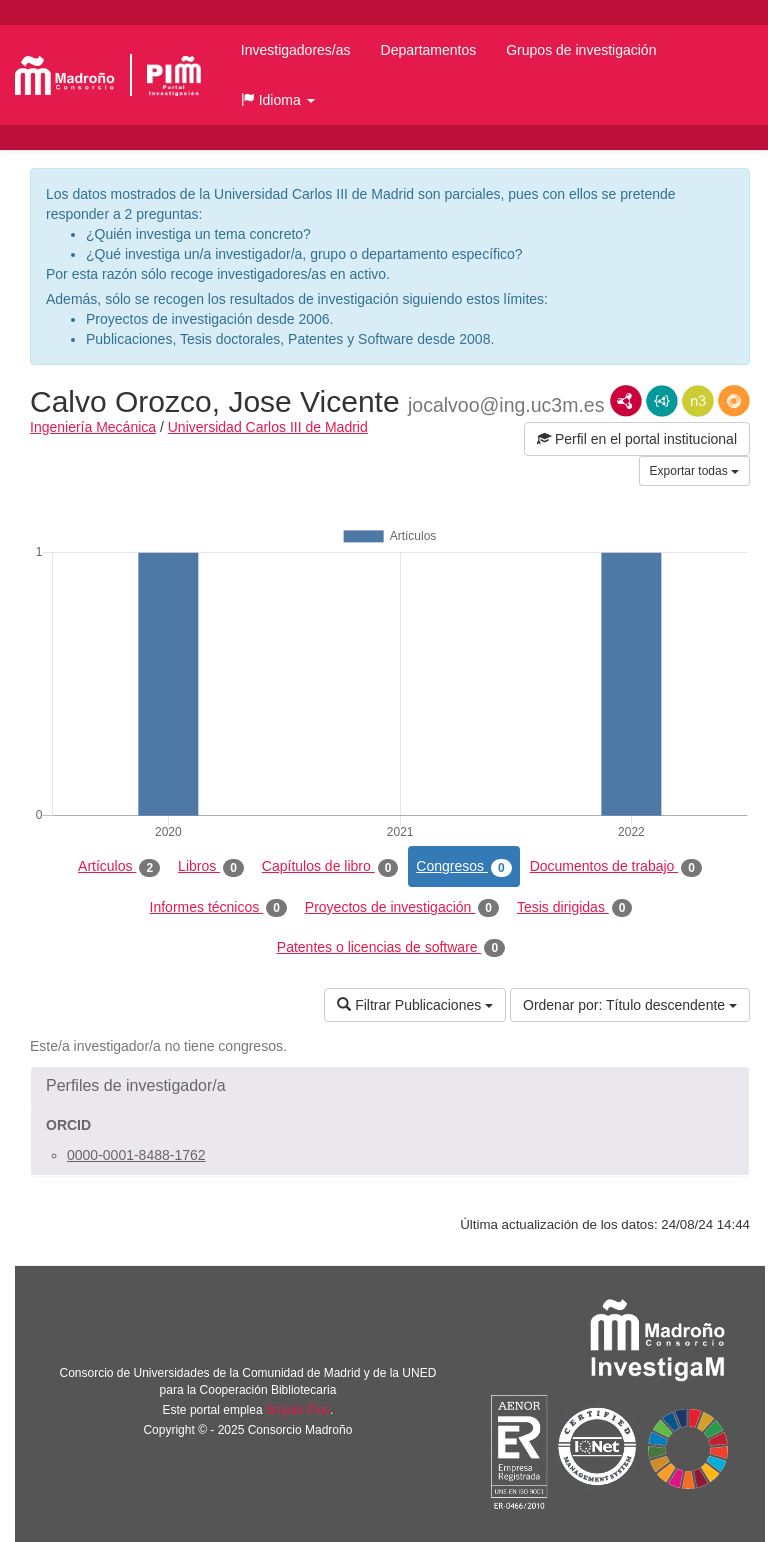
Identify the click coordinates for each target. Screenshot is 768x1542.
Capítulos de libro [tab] (330, 867)
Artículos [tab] (119, 867)
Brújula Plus (298, 1410)
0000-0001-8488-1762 (136, 1155)
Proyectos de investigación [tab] (402, 908)
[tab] (390, 1086)
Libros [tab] (211, 867)
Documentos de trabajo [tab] (616, 867)
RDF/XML (626, 401)
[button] (278, 100)
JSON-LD (662, 401)
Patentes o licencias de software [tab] (391, 948)
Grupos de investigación (581, 50)
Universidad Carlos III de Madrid (268, 427)
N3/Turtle (698, 401)
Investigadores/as (296, 50)
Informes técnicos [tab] (218, 908)
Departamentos (429, 50)
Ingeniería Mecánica (93, 427)
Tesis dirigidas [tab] (575, 908)
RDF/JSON (734, 401)
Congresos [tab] (463, 867)
